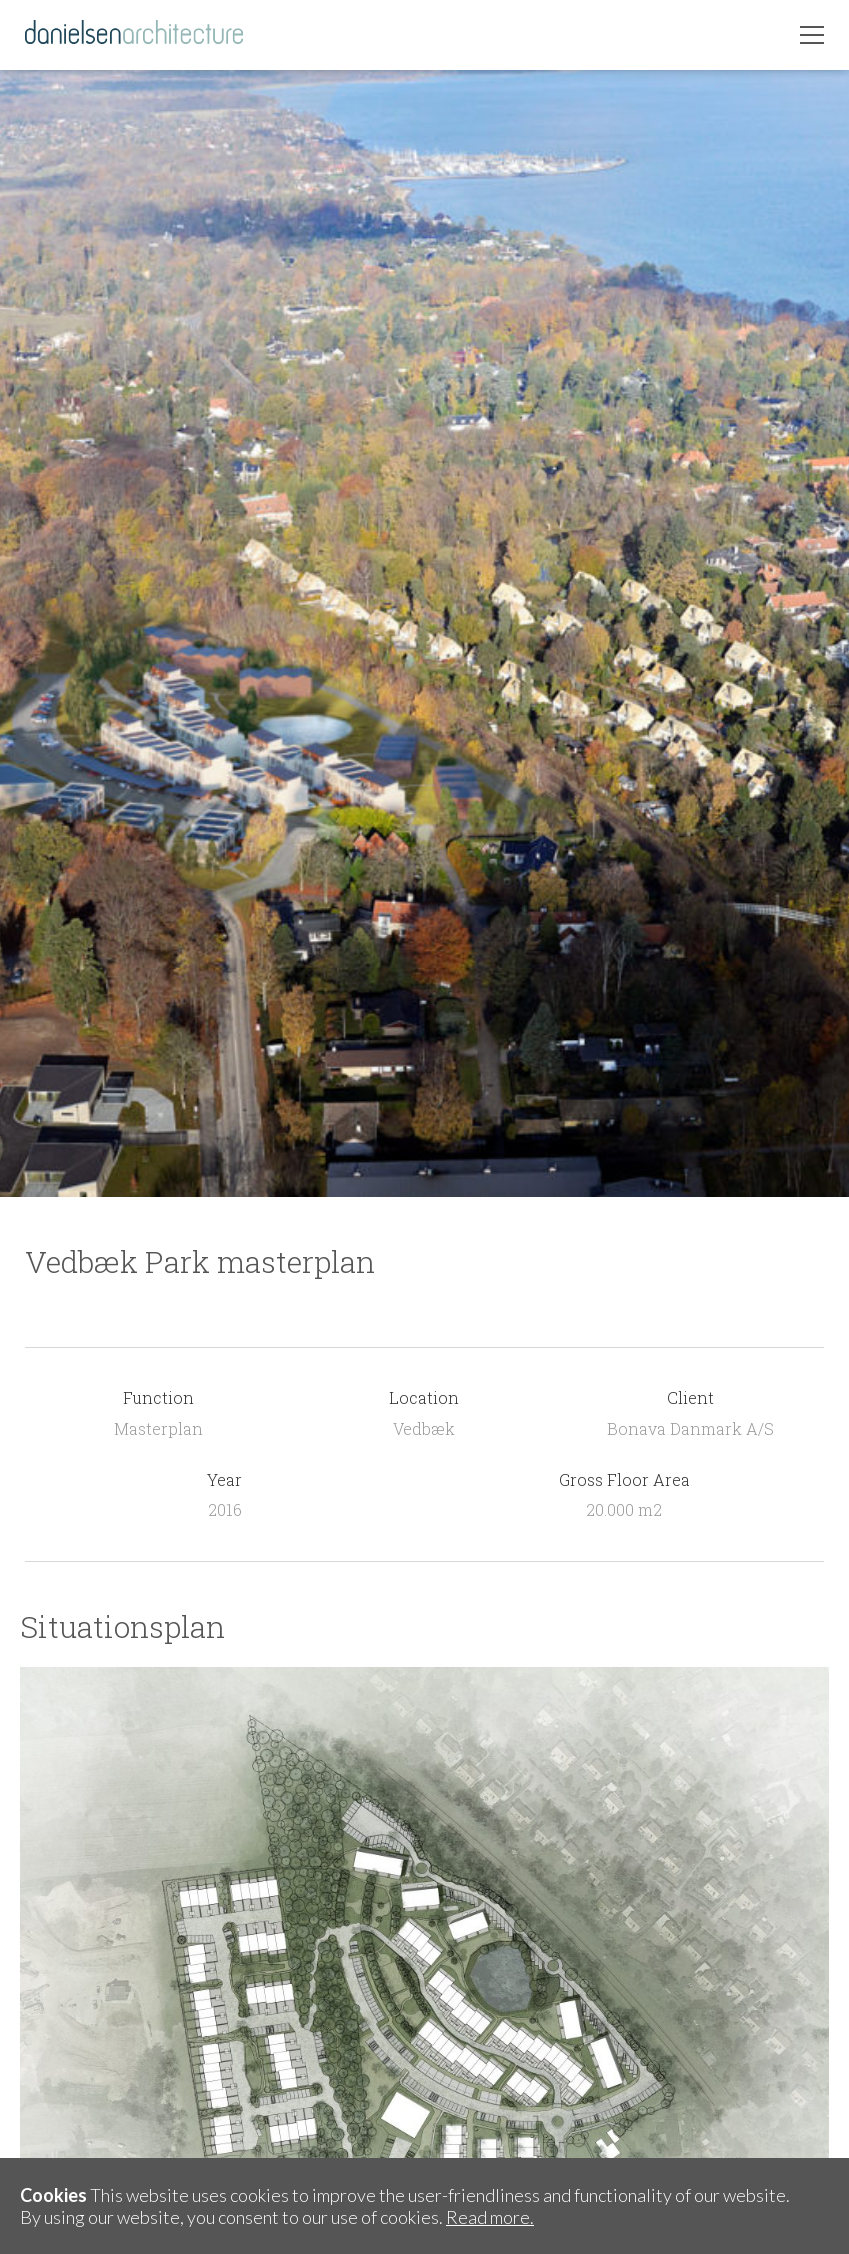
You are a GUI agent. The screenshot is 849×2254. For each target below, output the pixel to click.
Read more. (490, 2217)
